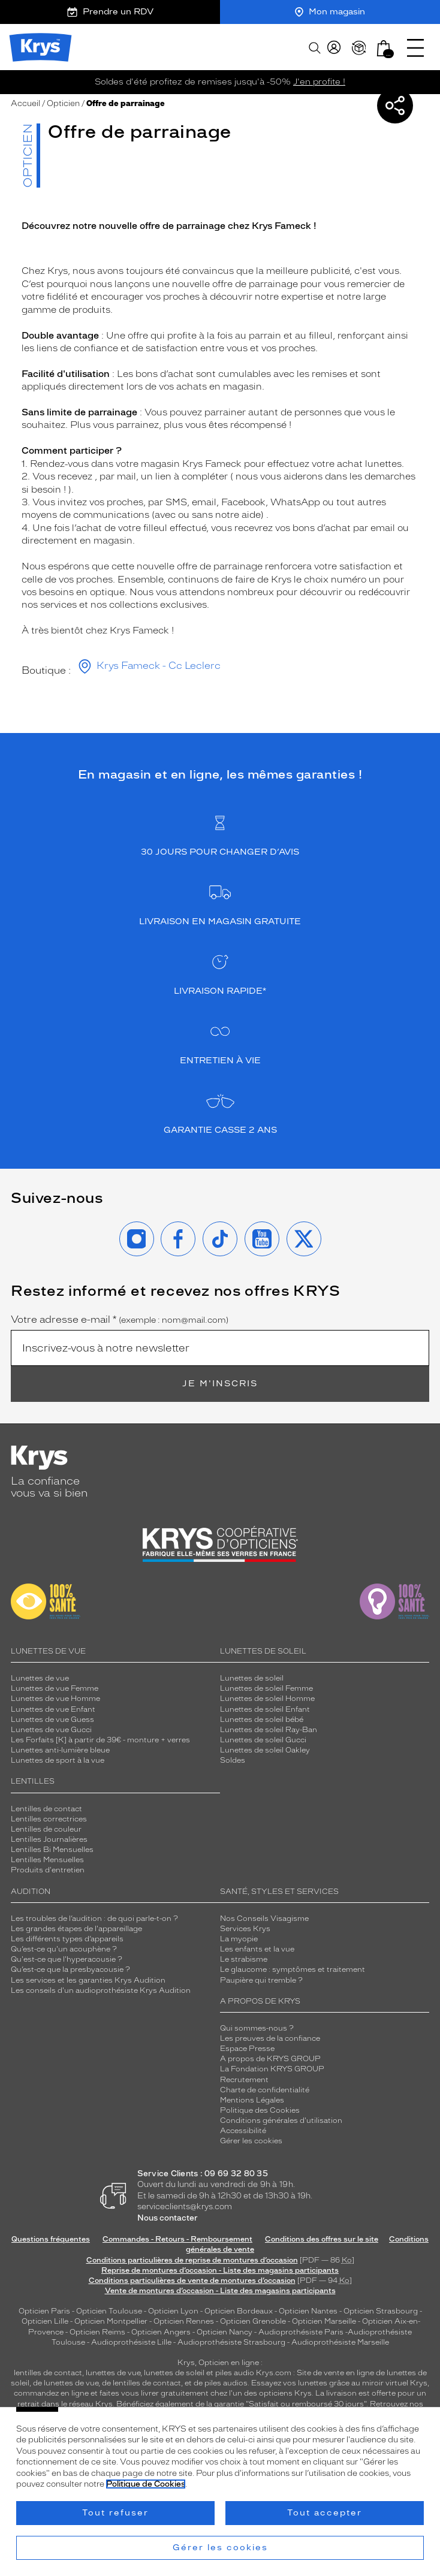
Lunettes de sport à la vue (57, 1760)
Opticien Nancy (224, 2332)
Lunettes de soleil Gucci (263, 1740)
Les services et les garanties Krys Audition (88, 1980)
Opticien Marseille (324, 2321)
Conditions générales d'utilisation (281, 2120)
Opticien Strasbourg (380, 2311)
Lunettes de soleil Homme (267, 1698)
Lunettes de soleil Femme (266, 1688)
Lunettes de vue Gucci (51, 1730)
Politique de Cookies (145, 2484)
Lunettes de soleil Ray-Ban (268, 1730)
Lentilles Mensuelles (47, 1860)
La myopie (239, 1939)
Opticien (63, 103)
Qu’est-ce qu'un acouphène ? (64, 1949)
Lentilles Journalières (49, 1839)
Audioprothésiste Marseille (340, 2342)
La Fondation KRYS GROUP (272, 2069)
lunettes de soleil (174, 2373)
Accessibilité (243, 2130)
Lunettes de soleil (252, 1678)
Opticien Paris (44, 2311)
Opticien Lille (45, 2321)
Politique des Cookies (260, 2110)
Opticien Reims (97, 2332)
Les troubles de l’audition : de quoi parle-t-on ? (94, 1918)
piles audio (234, 2373)
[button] (383, 48)
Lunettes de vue (40, 1678)
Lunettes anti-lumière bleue (60, 1750)
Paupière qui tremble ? (261, 1980)
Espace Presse (247, 2048)
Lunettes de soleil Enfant (265, 1709)
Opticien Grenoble (253, 2321)
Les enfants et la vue (257, 1949)
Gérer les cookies (251, 2141)
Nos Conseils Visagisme (264, 1918)
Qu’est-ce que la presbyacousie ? (70, 1969)
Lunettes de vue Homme (55, 1698)
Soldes (232, 1760)
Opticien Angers (161, 2332)
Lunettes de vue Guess (52, 1719)
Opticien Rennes (183, 2321)
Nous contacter (167, 2217)
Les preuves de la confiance (270, 2038)
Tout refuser (115, 2513)
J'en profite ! (319, 82)
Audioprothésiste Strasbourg (231, 2342)
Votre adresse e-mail (119, 1320)
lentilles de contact (48, 2373)
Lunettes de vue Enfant (53, 1709)
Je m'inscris (220, 1384)
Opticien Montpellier (110, 2321)
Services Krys (245, 1929)
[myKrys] (333, 48)
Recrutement (244, 2080)
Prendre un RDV (110, 12)
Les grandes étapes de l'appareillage (76, 1929)
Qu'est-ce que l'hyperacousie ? (66, 1959)
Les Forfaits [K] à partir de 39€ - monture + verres (100, 1740)
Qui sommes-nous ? (257, 2028)
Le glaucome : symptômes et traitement (292, 1969)
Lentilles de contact (46, 1809)
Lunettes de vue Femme (54, 1688)
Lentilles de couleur (46, 1829)
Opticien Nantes (309, 2311)
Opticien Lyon (173, 2311)
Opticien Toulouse (109, 2311)
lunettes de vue (113, 2373)
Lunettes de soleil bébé (261, 1719)
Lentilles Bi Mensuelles (52, 1849)
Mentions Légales (252, 2100)
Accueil (25, 103)
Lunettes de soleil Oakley (265, 1750)
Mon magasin (330, 12)
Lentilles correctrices (49, 1819)
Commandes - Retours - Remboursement (177, 2239)
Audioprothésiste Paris (300, 2332)
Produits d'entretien (48, 1870)
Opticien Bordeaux (238, 2311)
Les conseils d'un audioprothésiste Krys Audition (101, 1990)
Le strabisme (243, 1959)
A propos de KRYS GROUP (270, 2059)
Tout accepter (324, 2513)
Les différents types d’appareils (67, 1939)
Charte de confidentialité (264, 2090)
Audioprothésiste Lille (131, 2342)
